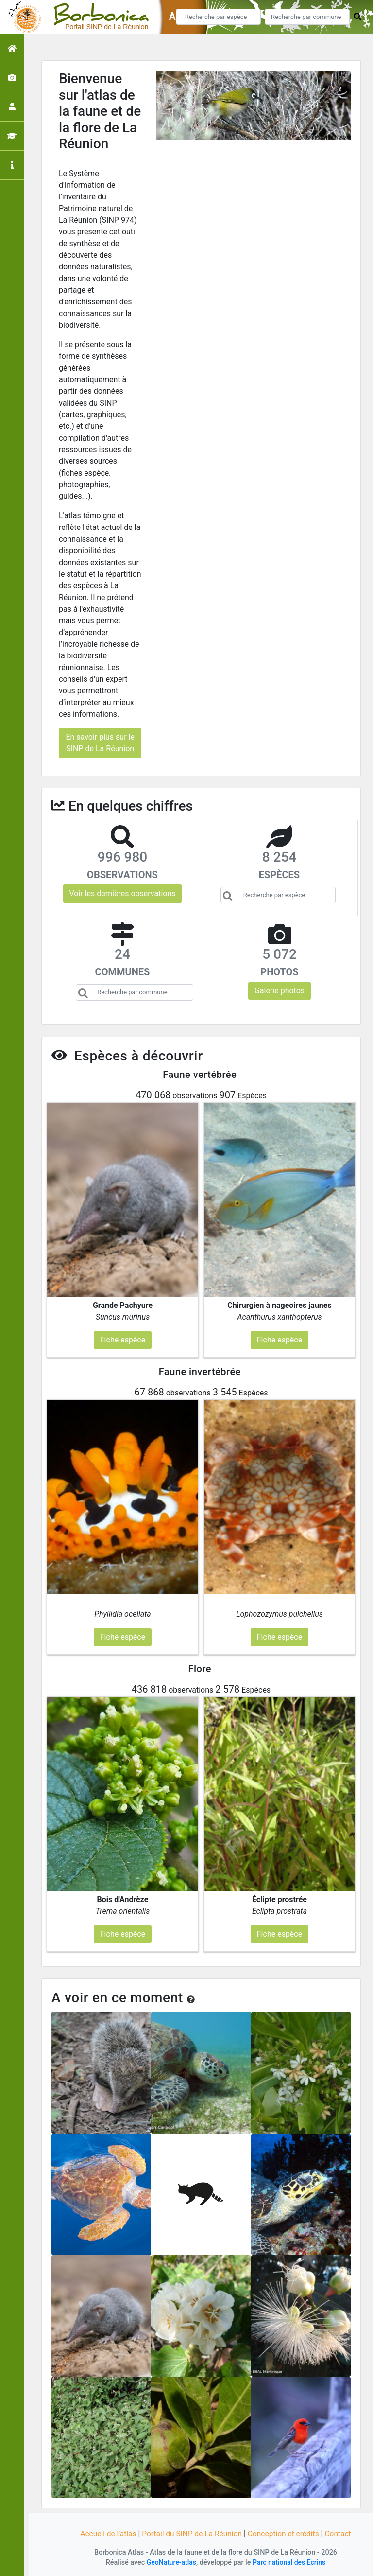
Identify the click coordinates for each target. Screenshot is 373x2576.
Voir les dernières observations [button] (122, 893)
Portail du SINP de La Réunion (191, 2533)
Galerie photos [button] (279, 990)
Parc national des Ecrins (289, 2562)
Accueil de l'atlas (105, 2533)
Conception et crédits (285, 2533)
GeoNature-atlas (170, 2562)
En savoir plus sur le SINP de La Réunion (100, 742)
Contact (341, 2533)
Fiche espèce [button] (122, 1339)
